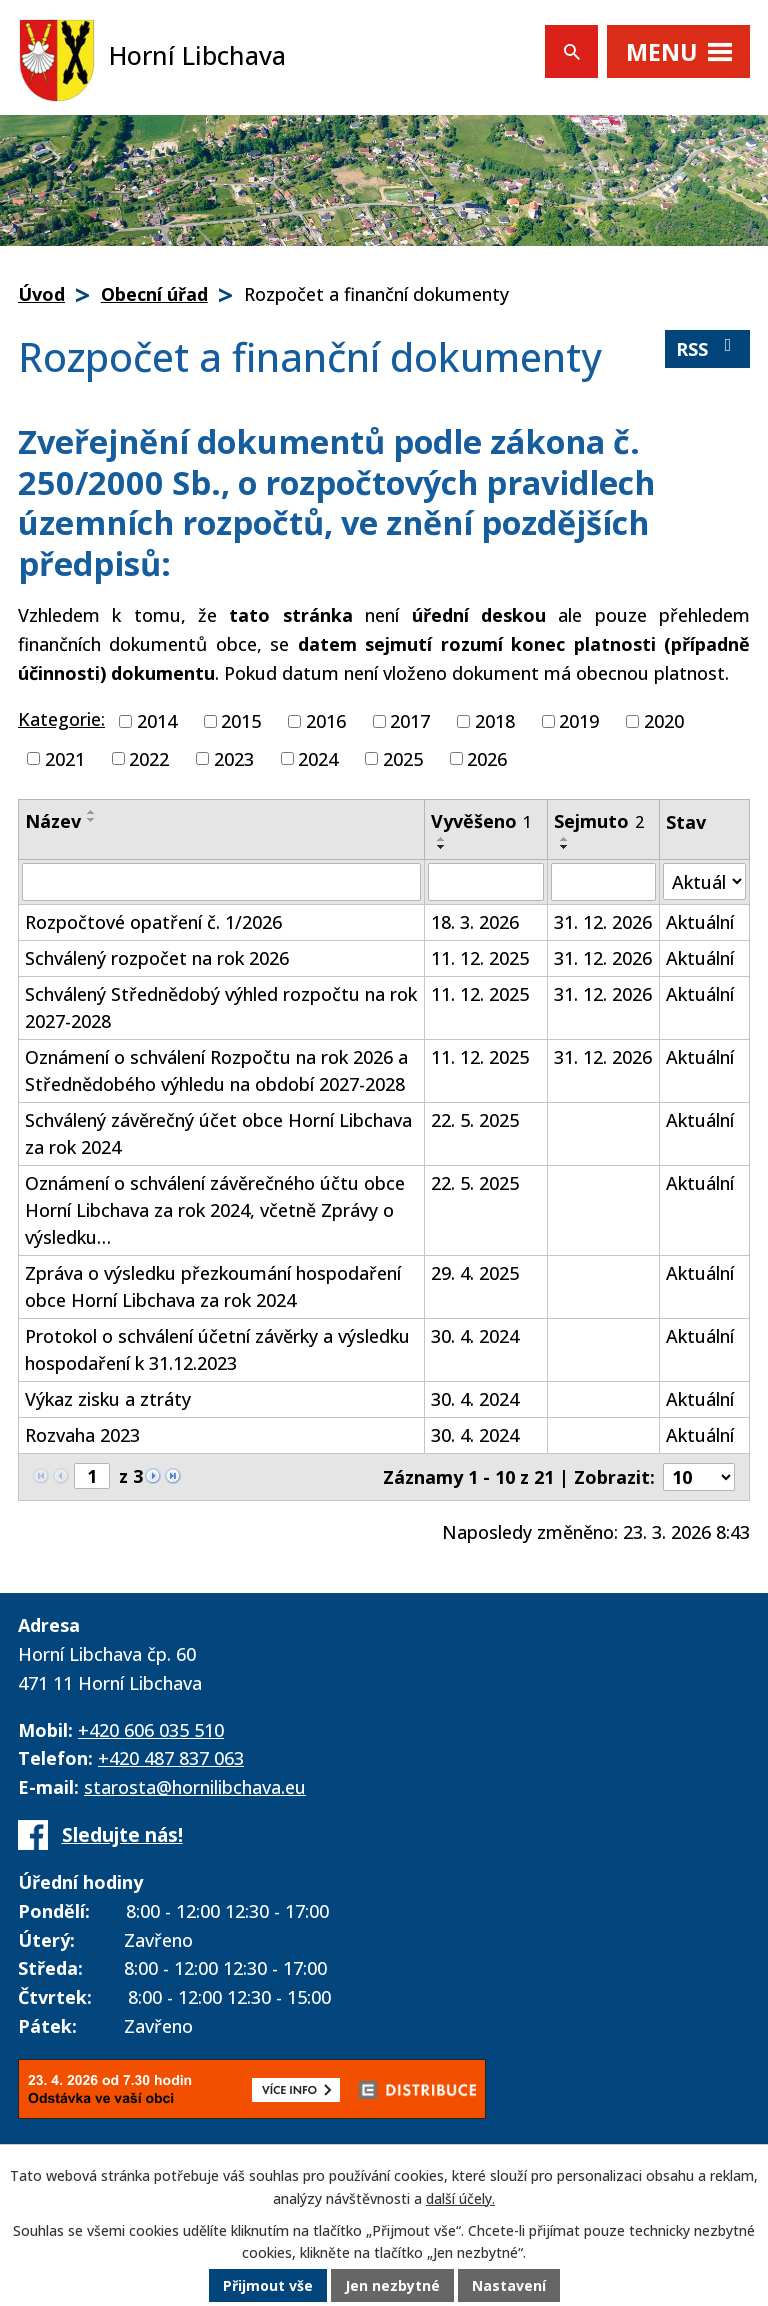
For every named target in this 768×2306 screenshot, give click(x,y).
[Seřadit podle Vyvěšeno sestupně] (442, 847)
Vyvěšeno (481, 821)
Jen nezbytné (392, 2285)
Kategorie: (61, 719)
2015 (241, 721)
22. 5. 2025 (475, 1120)
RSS (708, 348)
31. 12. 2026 (603, 922)
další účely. (460, 2198)
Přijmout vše (268, 2285)
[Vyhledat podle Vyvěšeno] (486, 882)
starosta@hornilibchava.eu (195, 1787)
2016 (326, 721)
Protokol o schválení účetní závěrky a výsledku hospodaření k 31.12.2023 (217, 1349)
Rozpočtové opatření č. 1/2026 (153, 922)
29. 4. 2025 (475, 1273)
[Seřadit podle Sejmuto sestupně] (565, 847)
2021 (65, 758)
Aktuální (700, 922)
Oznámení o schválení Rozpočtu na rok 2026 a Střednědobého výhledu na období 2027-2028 (216, 1070)
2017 (410, 721)
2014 (157, 721)
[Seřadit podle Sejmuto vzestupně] (565, 839)
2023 (234, 758)
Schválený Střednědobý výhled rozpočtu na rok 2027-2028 (221, 1007)
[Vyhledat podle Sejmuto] (603, 882)
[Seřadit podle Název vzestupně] (92, 812)
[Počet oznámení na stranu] (699, 1477)
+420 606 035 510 (151, 1730)
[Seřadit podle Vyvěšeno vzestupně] (442, 839)
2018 (495, 721)
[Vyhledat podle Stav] (704, 881)
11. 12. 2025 (480, 958)
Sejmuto (599, 821)
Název (53, 821)
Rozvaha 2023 (82, 1435)
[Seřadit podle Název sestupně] (92, 820)
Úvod (41, 294)
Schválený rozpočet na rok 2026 (157, 958)
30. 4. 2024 (475, 1336)
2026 (487, 758)
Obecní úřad (154, 294)
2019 (579, 721)
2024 (318, 758)
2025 (403, 758)
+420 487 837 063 (171, 1758)
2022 (149, 758)
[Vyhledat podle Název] (221, 882)
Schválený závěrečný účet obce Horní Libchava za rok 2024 (218, 1133)
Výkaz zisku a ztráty (108, 1399)
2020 (664, 721)
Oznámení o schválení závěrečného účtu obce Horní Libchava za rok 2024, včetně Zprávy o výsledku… (215, 1210)
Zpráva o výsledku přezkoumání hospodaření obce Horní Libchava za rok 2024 (213, 1286)
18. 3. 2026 (475, 922)
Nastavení (509, 2285)
